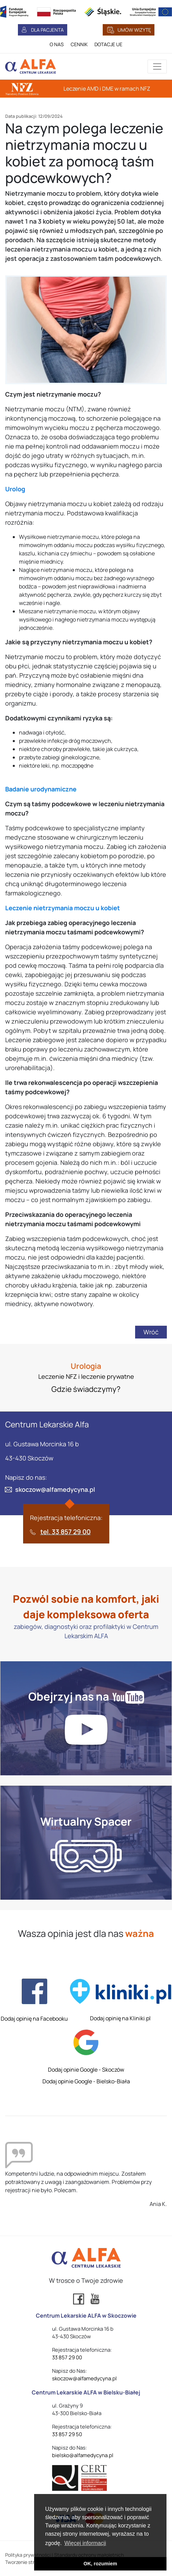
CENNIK (79, 44)
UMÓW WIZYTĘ (134, 30)
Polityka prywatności (28, 2555)
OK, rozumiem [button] (100, 2563)
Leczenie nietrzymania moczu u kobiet (62, 908)
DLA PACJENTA (47, 30)
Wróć (151, 1332)
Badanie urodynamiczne (41, 789)
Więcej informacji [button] (85, 2543)
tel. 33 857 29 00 (65, 1531)
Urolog (15, 489)
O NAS (57, 44)
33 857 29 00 (67, 2357)
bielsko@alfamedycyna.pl (82, 2455)
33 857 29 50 (67, 2434)
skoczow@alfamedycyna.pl (55, 1489)
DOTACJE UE (108, 44)
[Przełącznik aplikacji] (157, 66)
